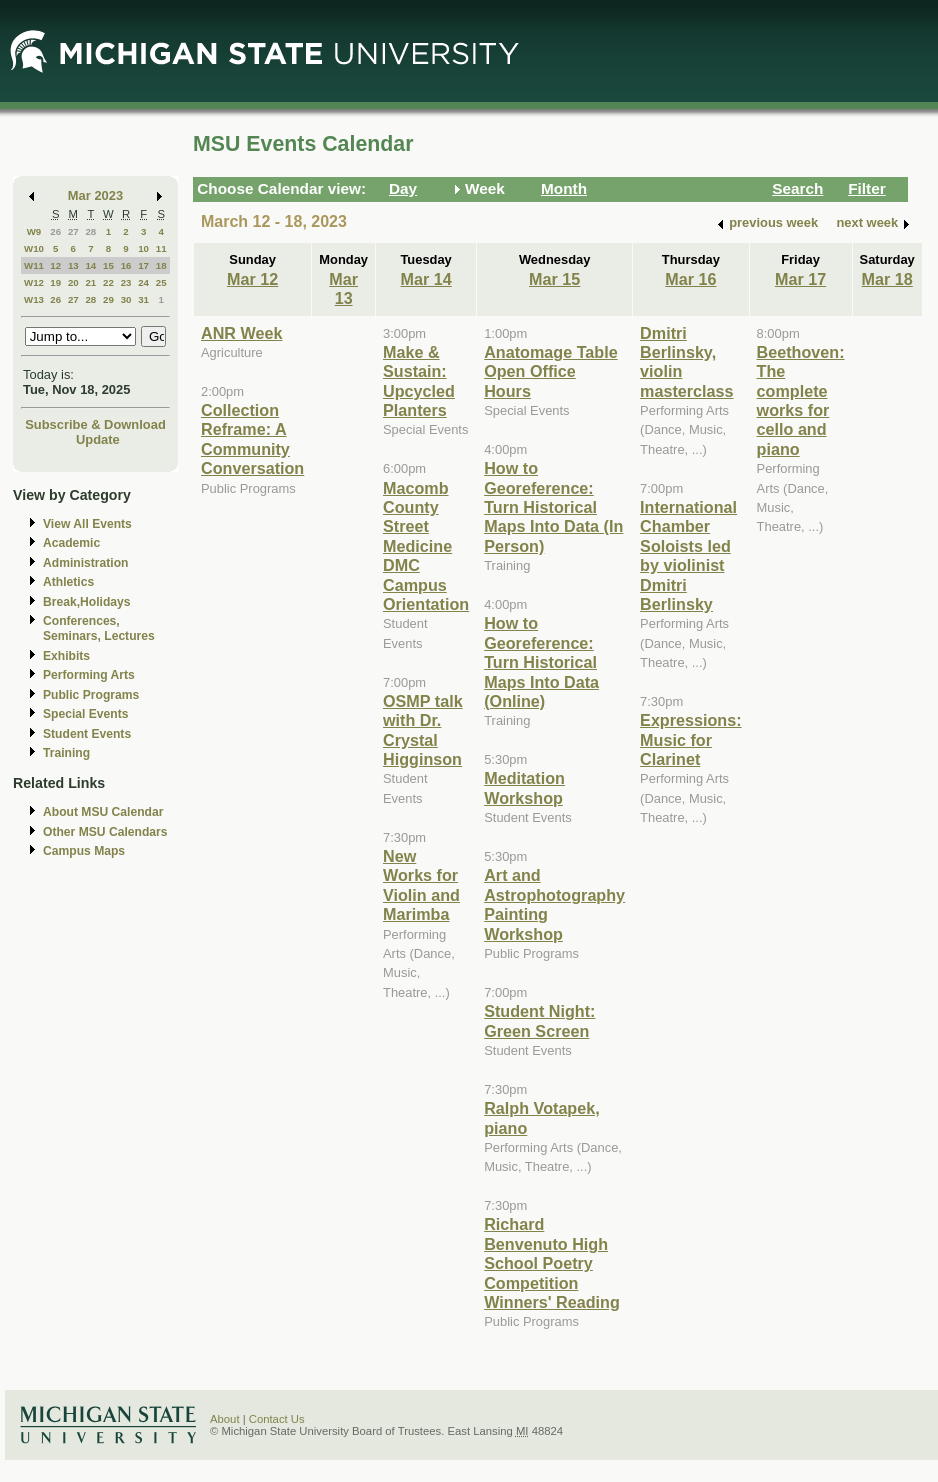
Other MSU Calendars (105, 832)
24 (143, 282)
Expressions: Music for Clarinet (690, 739)
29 (108, 299)
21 (90, 282)
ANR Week (241, 333)
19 (55, 282)
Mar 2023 (95, 195)
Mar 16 (690, 279)
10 (143, 248)
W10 (34, 248)
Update (98, 439)
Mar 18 (887, 279)
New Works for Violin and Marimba (421, 885)
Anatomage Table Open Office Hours (550, 371)
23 (126, 282)
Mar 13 (343, 288)
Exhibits (66, 656)
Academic (71, 543)
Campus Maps (84, 851)
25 (161, 282)
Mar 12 (252, 279)
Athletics (68, 582)
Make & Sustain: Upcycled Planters (419, 381)
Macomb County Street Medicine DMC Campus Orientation (426, 546)
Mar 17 (800, 279)
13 (73, 265)
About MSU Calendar (103, 812)
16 (126, 265)
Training (66, 753)
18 (161, 265)
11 (161, 248)
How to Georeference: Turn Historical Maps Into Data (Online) (541, 662)
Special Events (85, 714)
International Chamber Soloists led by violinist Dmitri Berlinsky (688, 555)
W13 (34, 299)
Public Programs (91, 695)
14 (90, 265)
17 (143, 265)
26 (55, 231)
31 (143, 299)
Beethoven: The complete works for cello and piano (801, 400)
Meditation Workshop (524, 787)
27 (73, 231)
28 (90, 231)
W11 (34, 265)
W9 (34, 231)
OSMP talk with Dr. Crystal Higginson (423, 730)
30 (126, 299)
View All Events (87, 524)
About (225, 1419)
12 (55, 265)
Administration (85, 563)
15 (108, 265)
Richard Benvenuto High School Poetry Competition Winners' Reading (552, 1263)
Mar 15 (554, 279)
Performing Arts (89, 675)
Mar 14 (426, 279)
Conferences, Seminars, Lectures (99, 628)
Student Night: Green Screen (539, 1020)
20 (73, 282)
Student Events (87, 734)
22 (108, 282)
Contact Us (277, 1419)
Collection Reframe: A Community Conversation (252, 439)
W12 (34, 282)
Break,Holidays (87, 602)
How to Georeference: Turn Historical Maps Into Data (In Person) (553, 507)
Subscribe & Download (95, 424)
